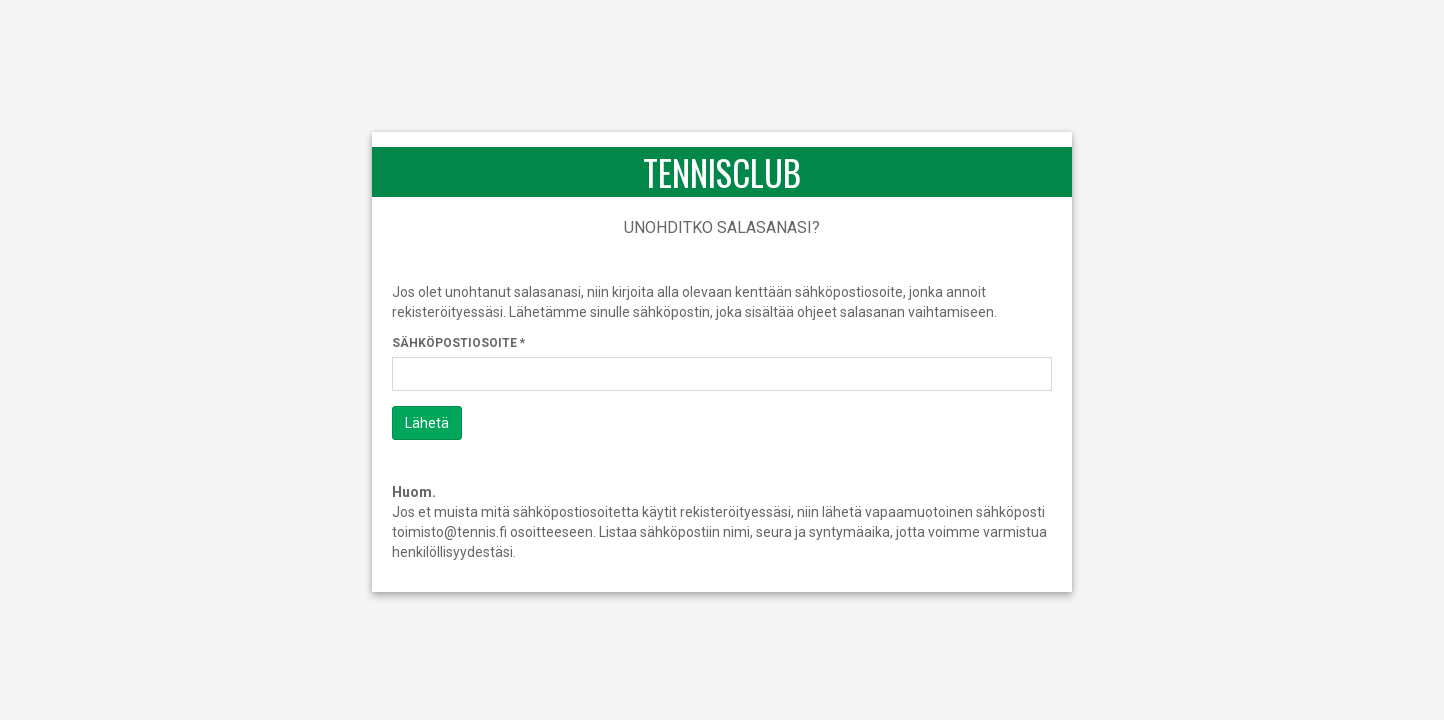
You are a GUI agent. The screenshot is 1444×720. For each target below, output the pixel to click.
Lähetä (427, 423)
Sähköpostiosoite (454, 343)
